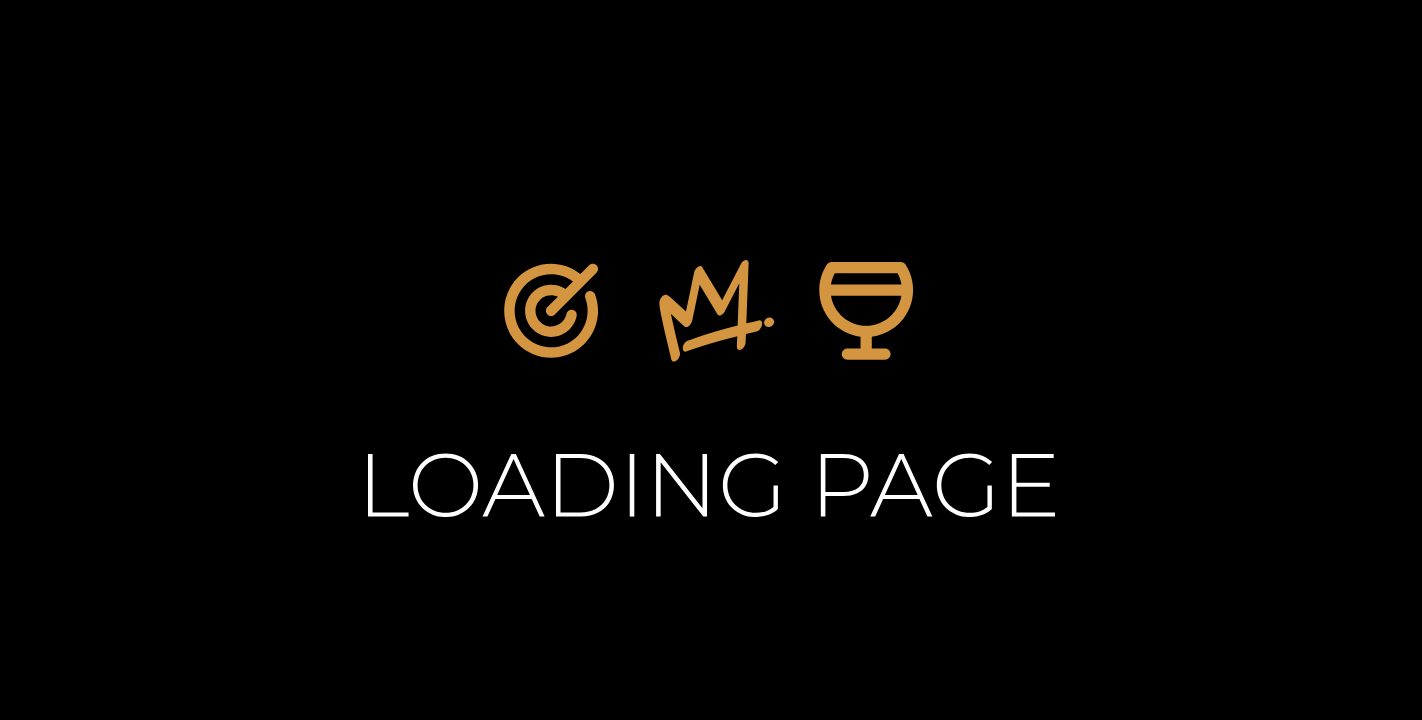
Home (769, 530)
